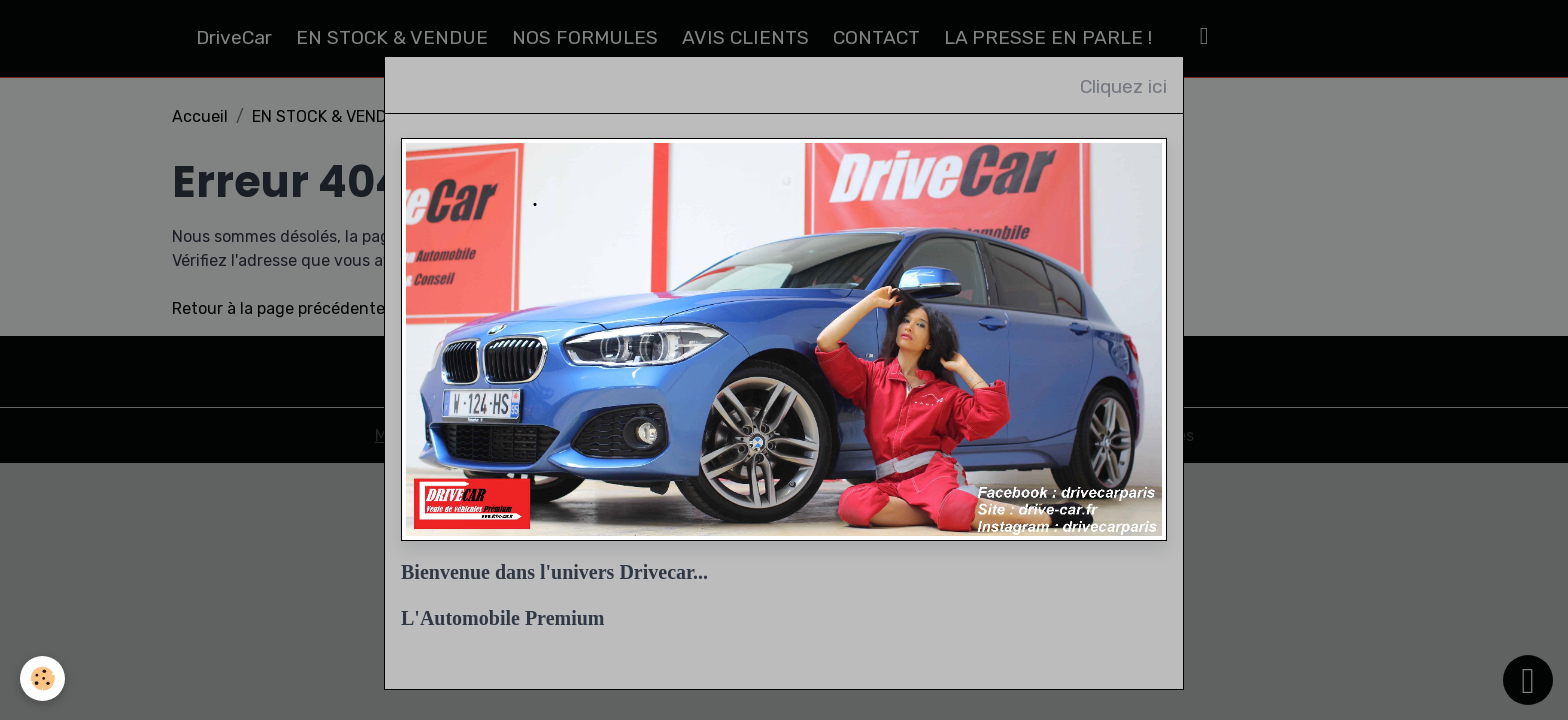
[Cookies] (42, 678)
